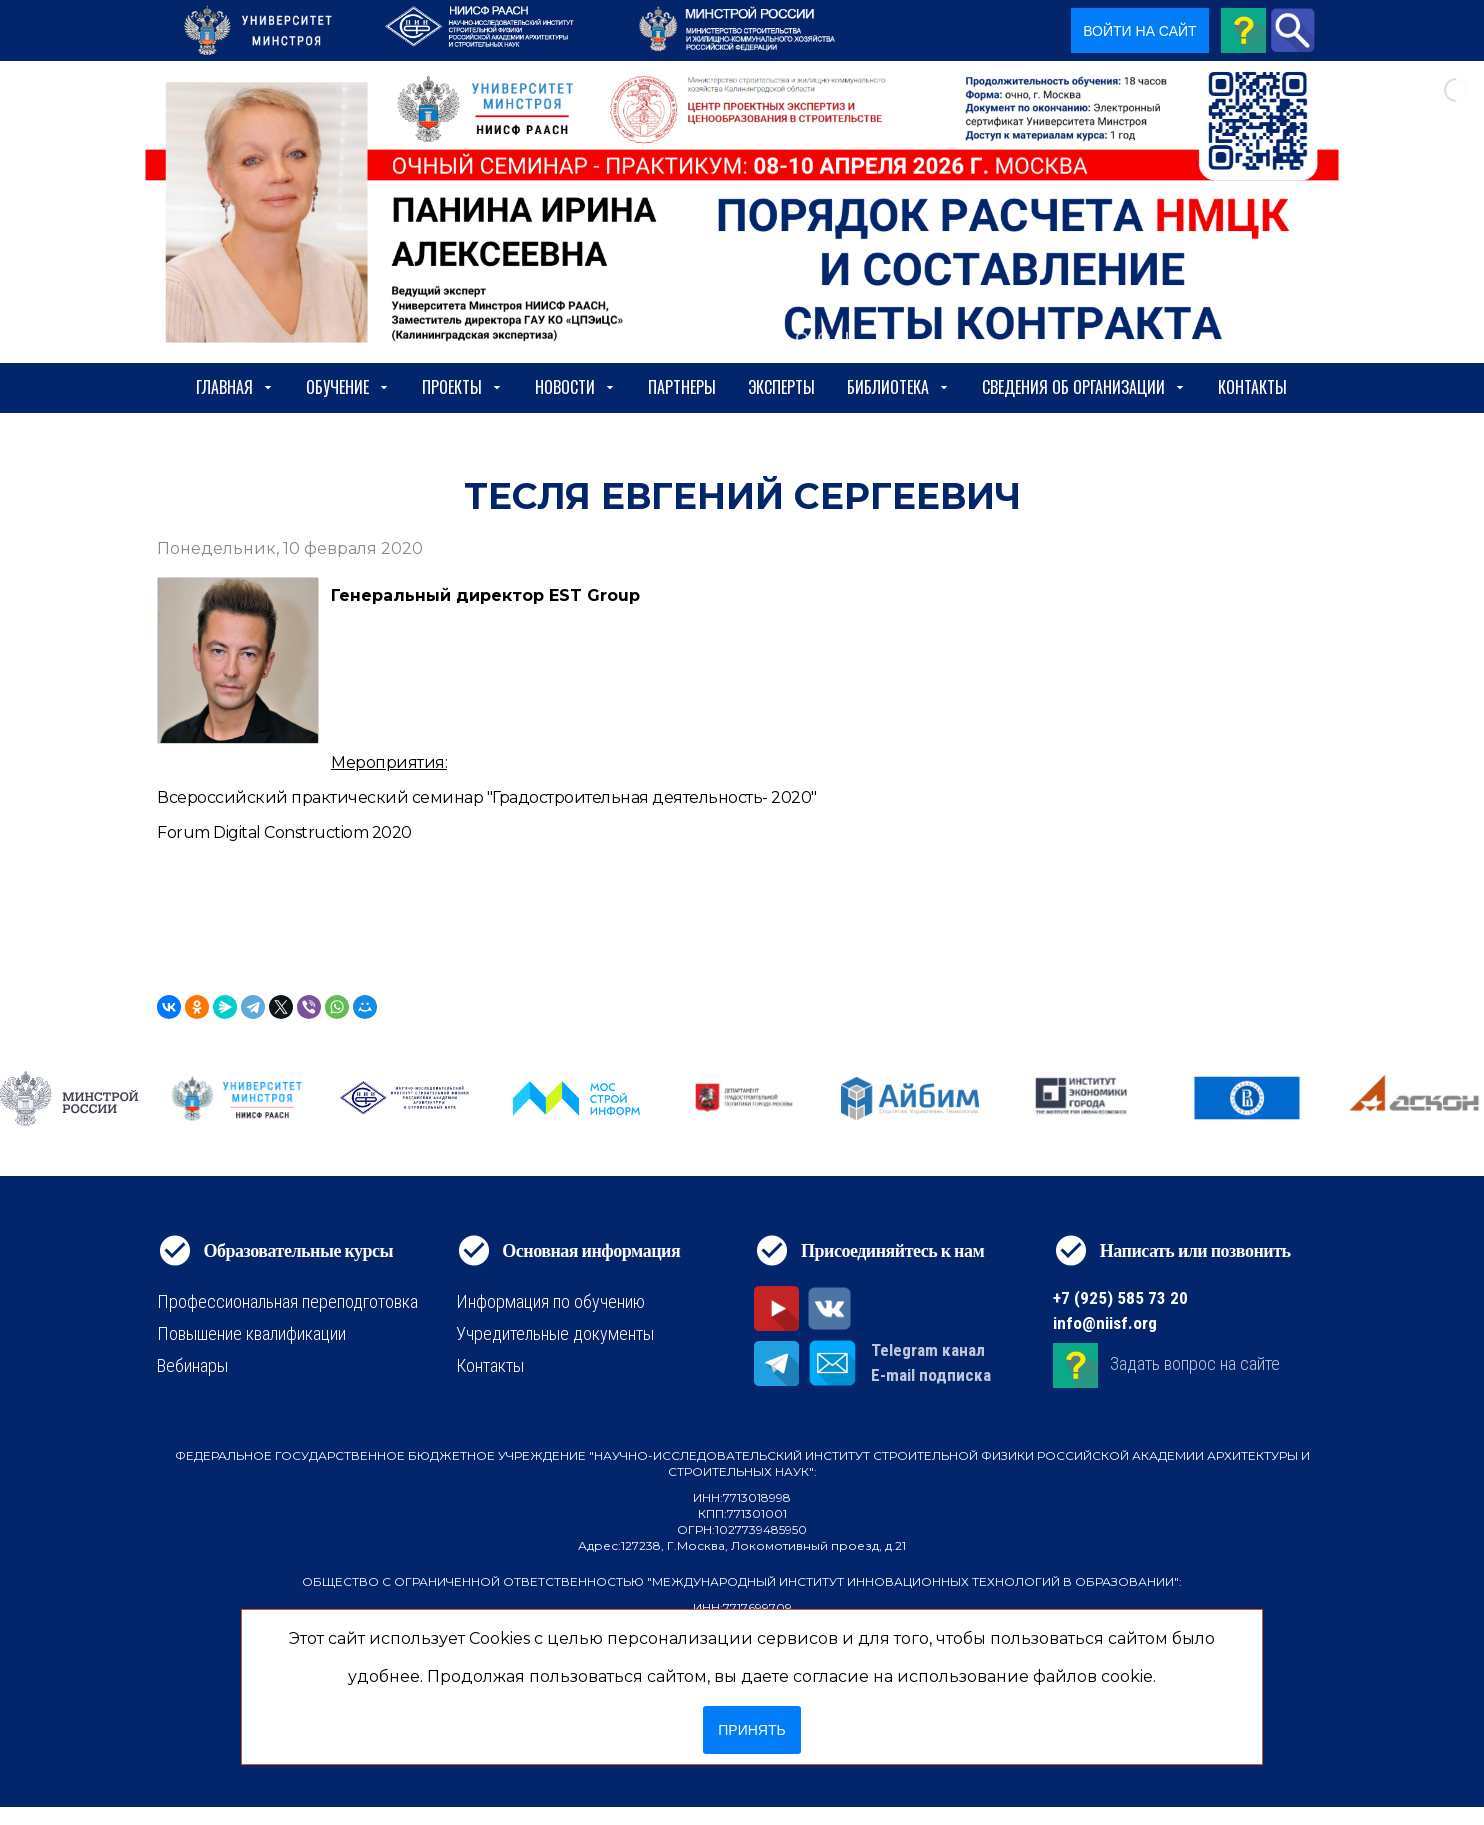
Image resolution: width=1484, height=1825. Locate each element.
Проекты (462, 387)
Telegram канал (928, 1350)
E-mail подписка (931, 1375)
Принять (751, 1730)
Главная (235, 387)
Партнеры (682, 387)
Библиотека (898, 387)
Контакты (1252, 387)
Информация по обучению (550, 1301)
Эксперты (781, 387)
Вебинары (192, 1365)
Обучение (348, 387)
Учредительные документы (555, 1333)
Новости (575, 387)
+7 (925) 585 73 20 (1120, 1298)
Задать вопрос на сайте (1195, 1364)
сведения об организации (1084, 387)
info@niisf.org (1105, 1323)
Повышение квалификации (251, 1333)
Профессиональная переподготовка (287, 1301)
